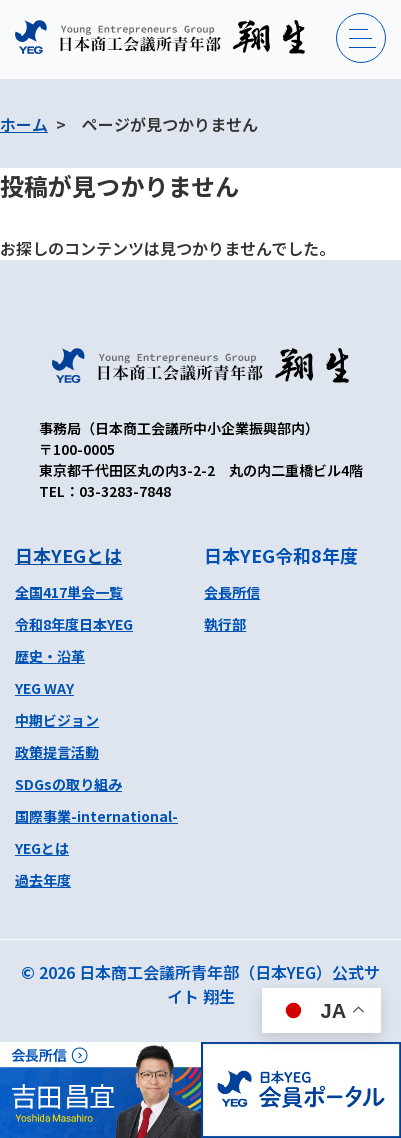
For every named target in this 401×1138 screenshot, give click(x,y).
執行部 (225, 624)
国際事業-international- (96, 816)
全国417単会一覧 (69, 592)
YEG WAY (44, 688)
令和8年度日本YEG (74, 624)
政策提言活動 (57, 752)
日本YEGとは (68, 555)
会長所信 (232, 592)
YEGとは (42, 848)
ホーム (24, 124)
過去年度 (43, 880)
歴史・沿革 (50, 656)
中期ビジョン (57, 720)
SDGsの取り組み (68, 784)
